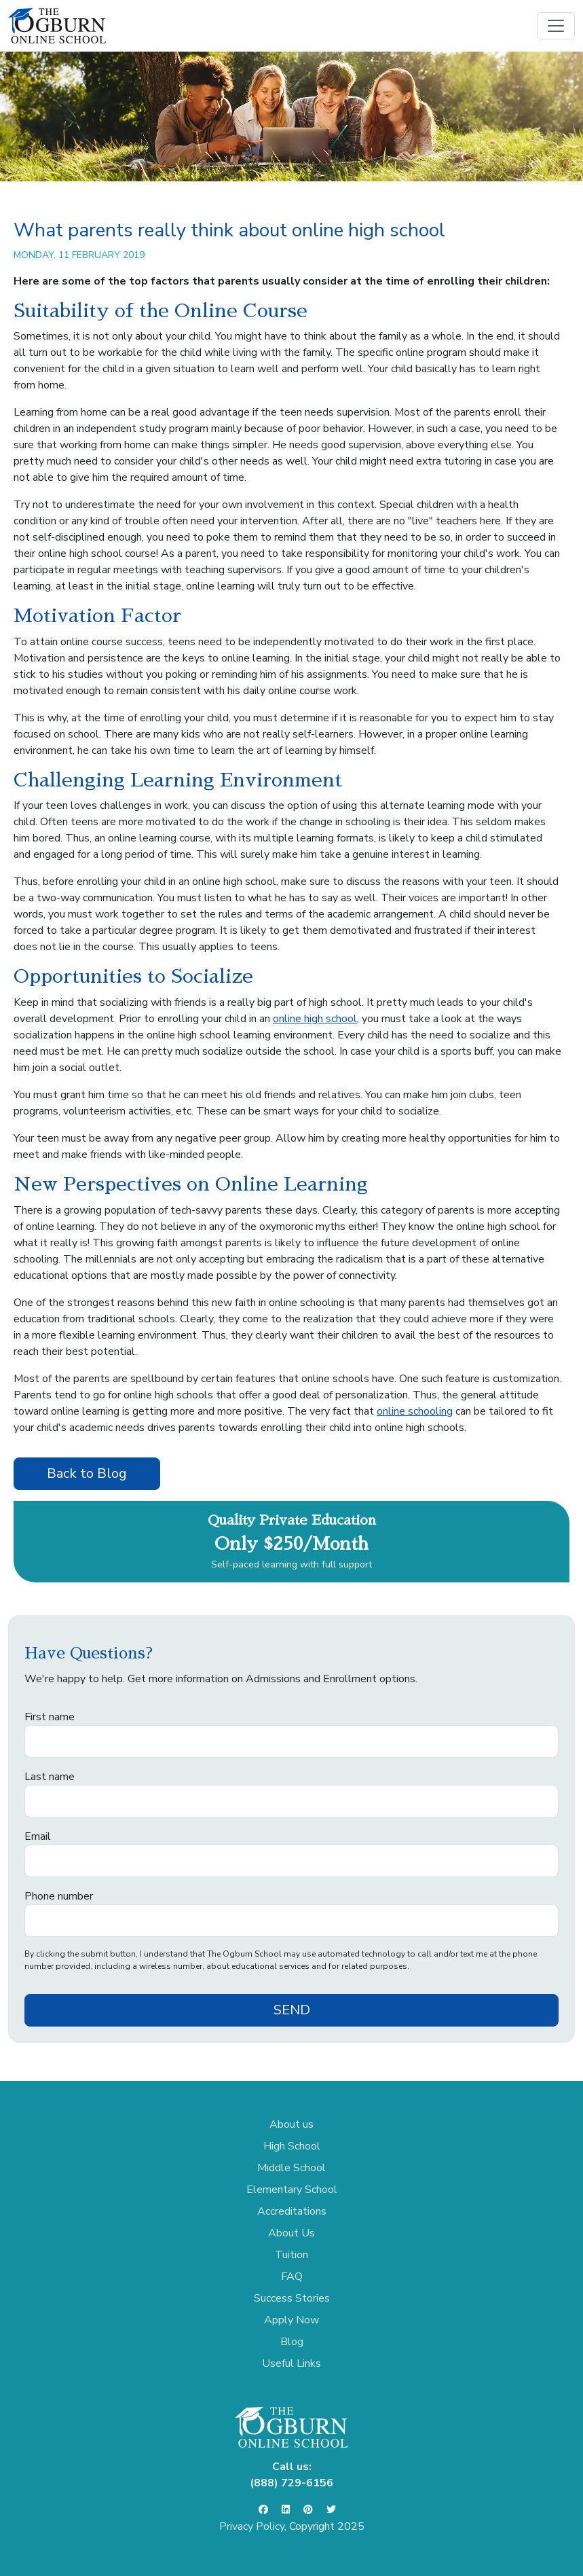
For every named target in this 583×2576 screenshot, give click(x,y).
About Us (291, 2233)
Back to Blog (87, 1473)
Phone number (58, 1896)
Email (37, 1836)
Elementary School (291, 2189)
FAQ (292, 2276)
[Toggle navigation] (556, 25)
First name (49, 1716)
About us (291, 2124)
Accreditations (291, 2211)
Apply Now (291, 2319)
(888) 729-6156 (291, 2482)
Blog (291, 2341)
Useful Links (291, 2363)
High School (291, 2146)
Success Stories (292, 2298)
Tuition (291, 2254)
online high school (315, 1018)
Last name (49, 1776)
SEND (292, 2010)
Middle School (291, 2167)
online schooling (415, 1411)
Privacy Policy (251, 2526)
